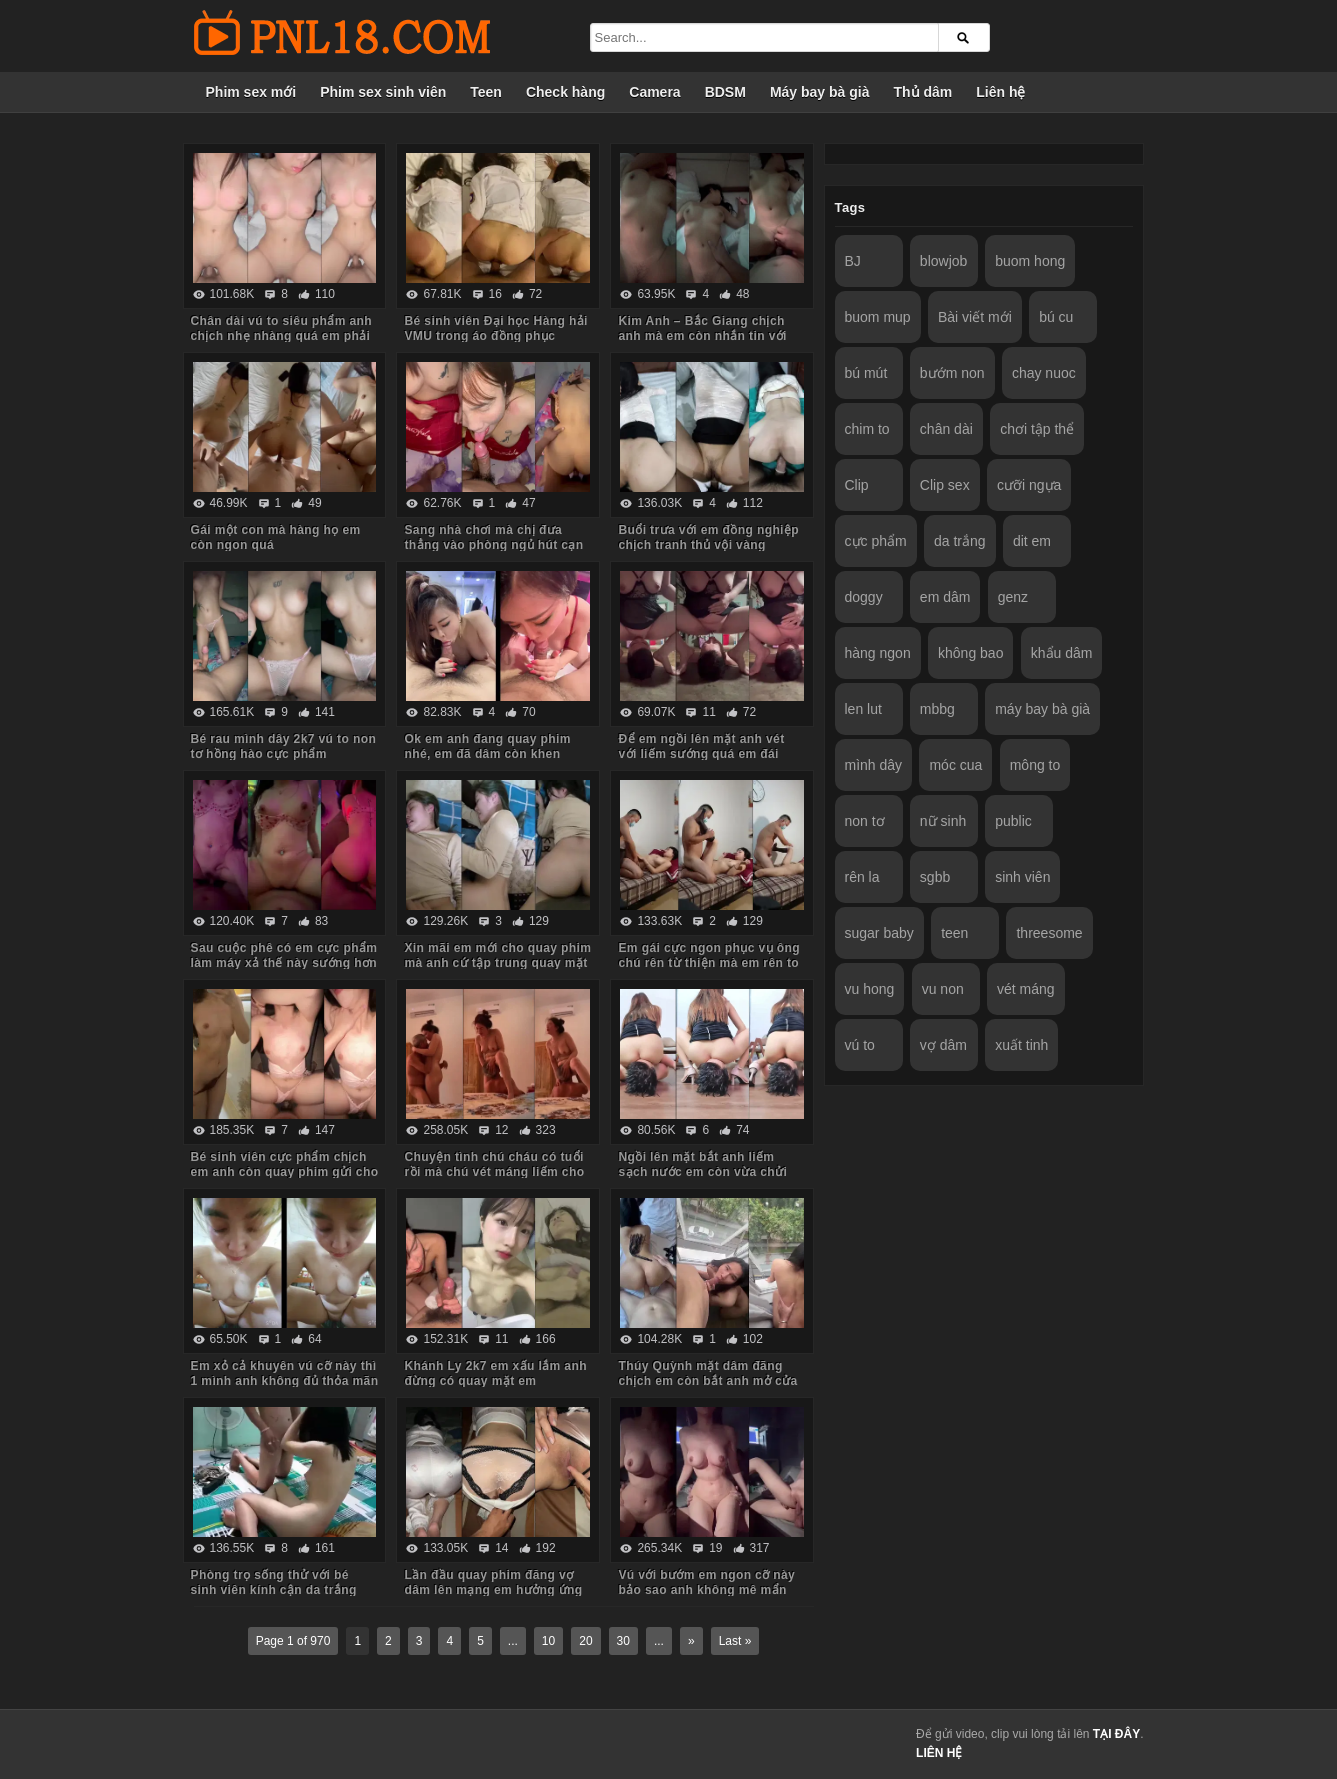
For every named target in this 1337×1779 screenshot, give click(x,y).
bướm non (952, 373)
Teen (486, 92)
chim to (867, 429)
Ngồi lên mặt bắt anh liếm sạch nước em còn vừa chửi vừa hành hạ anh (702, 1172)
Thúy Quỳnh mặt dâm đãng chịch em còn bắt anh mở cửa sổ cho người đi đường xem (707, 1381)
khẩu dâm (1062, 653)
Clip (857, 485)
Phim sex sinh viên (383, 92)
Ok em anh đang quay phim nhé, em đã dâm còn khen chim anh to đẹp (487, 754)
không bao (970, 653)
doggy (864, 597)
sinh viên (1022, 877)
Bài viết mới (975, 317)
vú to (860, 1045)
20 (585, 1641)
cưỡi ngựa (1029, 485)
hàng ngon (878, 653)
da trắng (960, 541)
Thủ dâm (922, 92)
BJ (853, 261)
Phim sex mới (251, 92)
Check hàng (565, 92)
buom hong (1030, 261)
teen (954, 933)
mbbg (937, 709)
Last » (735, 1641)
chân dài (946, 429)
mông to (1035, 765)
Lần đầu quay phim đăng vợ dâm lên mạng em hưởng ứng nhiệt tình (493, 1590)
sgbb (935, 877)
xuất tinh (1021, 1045)
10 (548, 1641)
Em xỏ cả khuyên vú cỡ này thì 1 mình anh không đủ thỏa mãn (285, 1373)
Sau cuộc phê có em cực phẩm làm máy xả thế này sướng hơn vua (284, 963)
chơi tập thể (1037, 429)
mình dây (874, 765)
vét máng (1026, 989)
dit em (1032, 541)
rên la (862, 877)
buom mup (878, 317)
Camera (654, 92)
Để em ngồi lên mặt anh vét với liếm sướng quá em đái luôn (701, 754)
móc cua (955, 765)
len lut (863, 709)
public (1013, 821)
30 (623, 1641)
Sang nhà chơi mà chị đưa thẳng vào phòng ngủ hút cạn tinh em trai (493, 545)
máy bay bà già (1042, 709)
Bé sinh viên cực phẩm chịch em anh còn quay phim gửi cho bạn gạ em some (285, 1172)
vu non (943, 989)
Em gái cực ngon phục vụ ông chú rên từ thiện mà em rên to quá (708, 963)
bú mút (866, 373)
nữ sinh (943, 821)
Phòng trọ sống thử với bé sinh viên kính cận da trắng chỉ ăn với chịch (274, 1590)
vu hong (870, 989)
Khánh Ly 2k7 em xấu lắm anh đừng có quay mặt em (495, 1373)
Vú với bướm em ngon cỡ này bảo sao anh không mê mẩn (706, 1582)
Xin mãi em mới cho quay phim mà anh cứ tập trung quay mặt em (497, 963)
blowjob (943, 261)
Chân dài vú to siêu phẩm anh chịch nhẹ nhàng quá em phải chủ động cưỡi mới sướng (282, 336)
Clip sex (945, 485)
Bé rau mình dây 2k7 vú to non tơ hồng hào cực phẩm (284, 746)
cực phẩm (876, 541)
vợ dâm (943, 1045)
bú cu (1056, 317)
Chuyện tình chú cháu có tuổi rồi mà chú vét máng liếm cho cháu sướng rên (494, 1172)
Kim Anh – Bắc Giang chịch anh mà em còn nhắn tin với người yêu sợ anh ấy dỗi (702, 336)
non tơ (865, 821)
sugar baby (879, 933)
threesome (1049, 933)
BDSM (725, 92)
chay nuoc (1044, 373)
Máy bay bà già (820, 92)
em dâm (945, 597)
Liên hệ (1000, 92)
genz (1013, 597)
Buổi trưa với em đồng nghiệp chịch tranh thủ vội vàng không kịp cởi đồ (708, 545)
